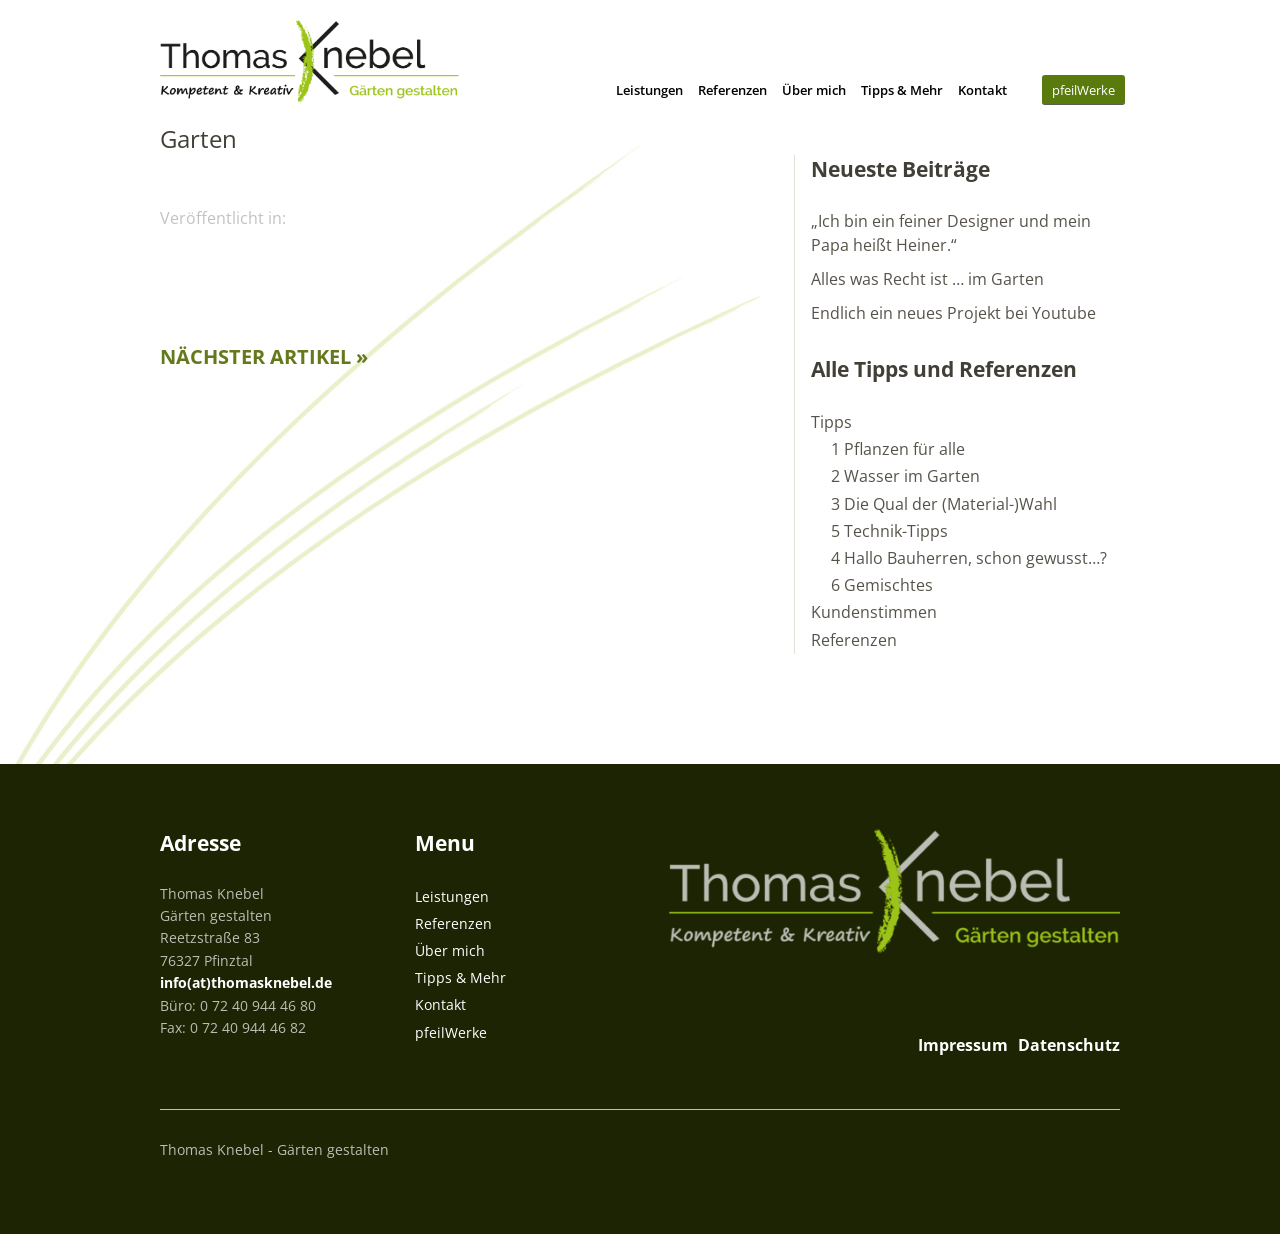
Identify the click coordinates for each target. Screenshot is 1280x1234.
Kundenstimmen (874, 612)
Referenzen (732, 90)
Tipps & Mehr (902, 90)
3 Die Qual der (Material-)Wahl (944, 504)
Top (1099, 1147)
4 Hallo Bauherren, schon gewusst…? (969, 558)
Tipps (831, 422)
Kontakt (982, 90)
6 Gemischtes (882, 585)
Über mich (814, 90)
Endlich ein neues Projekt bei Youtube (953, 313)
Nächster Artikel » (264, 356)
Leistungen (649, 90)
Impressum (963, 1045)
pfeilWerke (1083, 90)
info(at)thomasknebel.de (246, 982)
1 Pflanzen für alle (898, 449)
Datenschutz (1069, 1045)
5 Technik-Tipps (889, 531)
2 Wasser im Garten (905, 476)
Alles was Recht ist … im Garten (927, 279)
